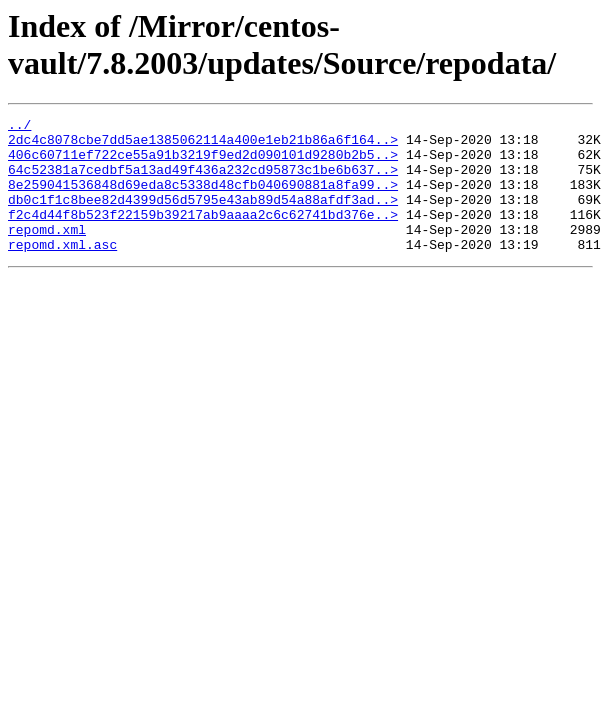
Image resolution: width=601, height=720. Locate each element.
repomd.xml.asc (62, 271)
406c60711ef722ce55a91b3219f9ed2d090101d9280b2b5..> (203, 163)
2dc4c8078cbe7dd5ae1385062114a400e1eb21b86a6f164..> (203, 145)
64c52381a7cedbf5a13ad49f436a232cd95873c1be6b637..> (203, 181)
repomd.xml (47, 253)
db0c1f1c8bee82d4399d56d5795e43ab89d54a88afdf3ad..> (203, 217)
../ (19, 127)
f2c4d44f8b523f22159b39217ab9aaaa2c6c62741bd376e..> (203, 235)
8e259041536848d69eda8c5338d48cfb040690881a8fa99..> (203, 199)
